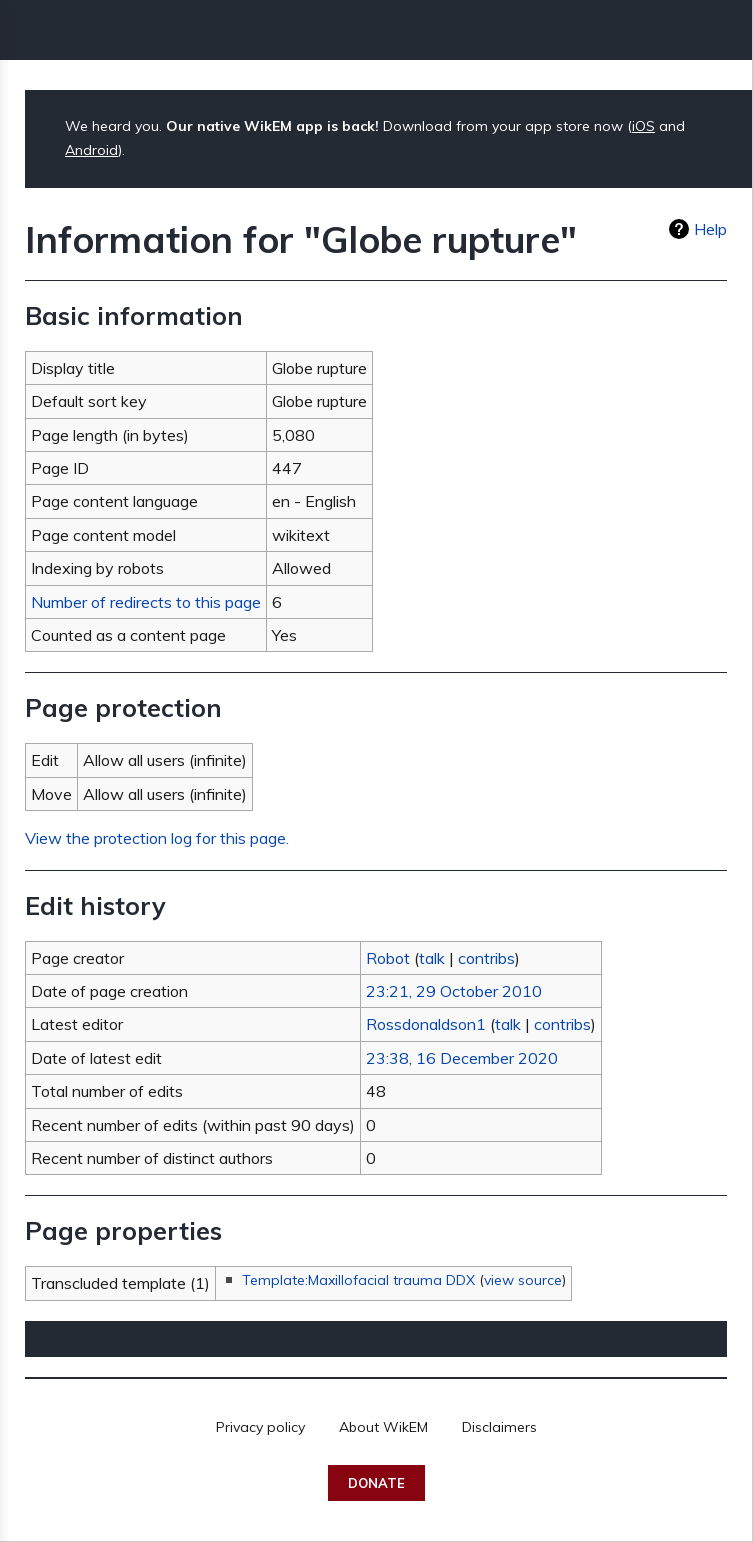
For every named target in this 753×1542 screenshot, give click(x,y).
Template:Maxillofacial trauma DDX (358, 1280)
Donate (376, 1483)
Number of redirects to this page (146, 602)
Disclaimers (499, 1427)
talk (432, 958)
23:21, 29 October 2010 (454, 991)
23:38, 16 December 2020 (462, 1058)
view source (523, 1280)
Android (91, 150)
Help (710, 229)
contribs (486, 958)
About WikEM (383, 1427)
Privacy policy (260, 1427)
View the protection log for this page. (157, 838)
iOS (643, 126)
